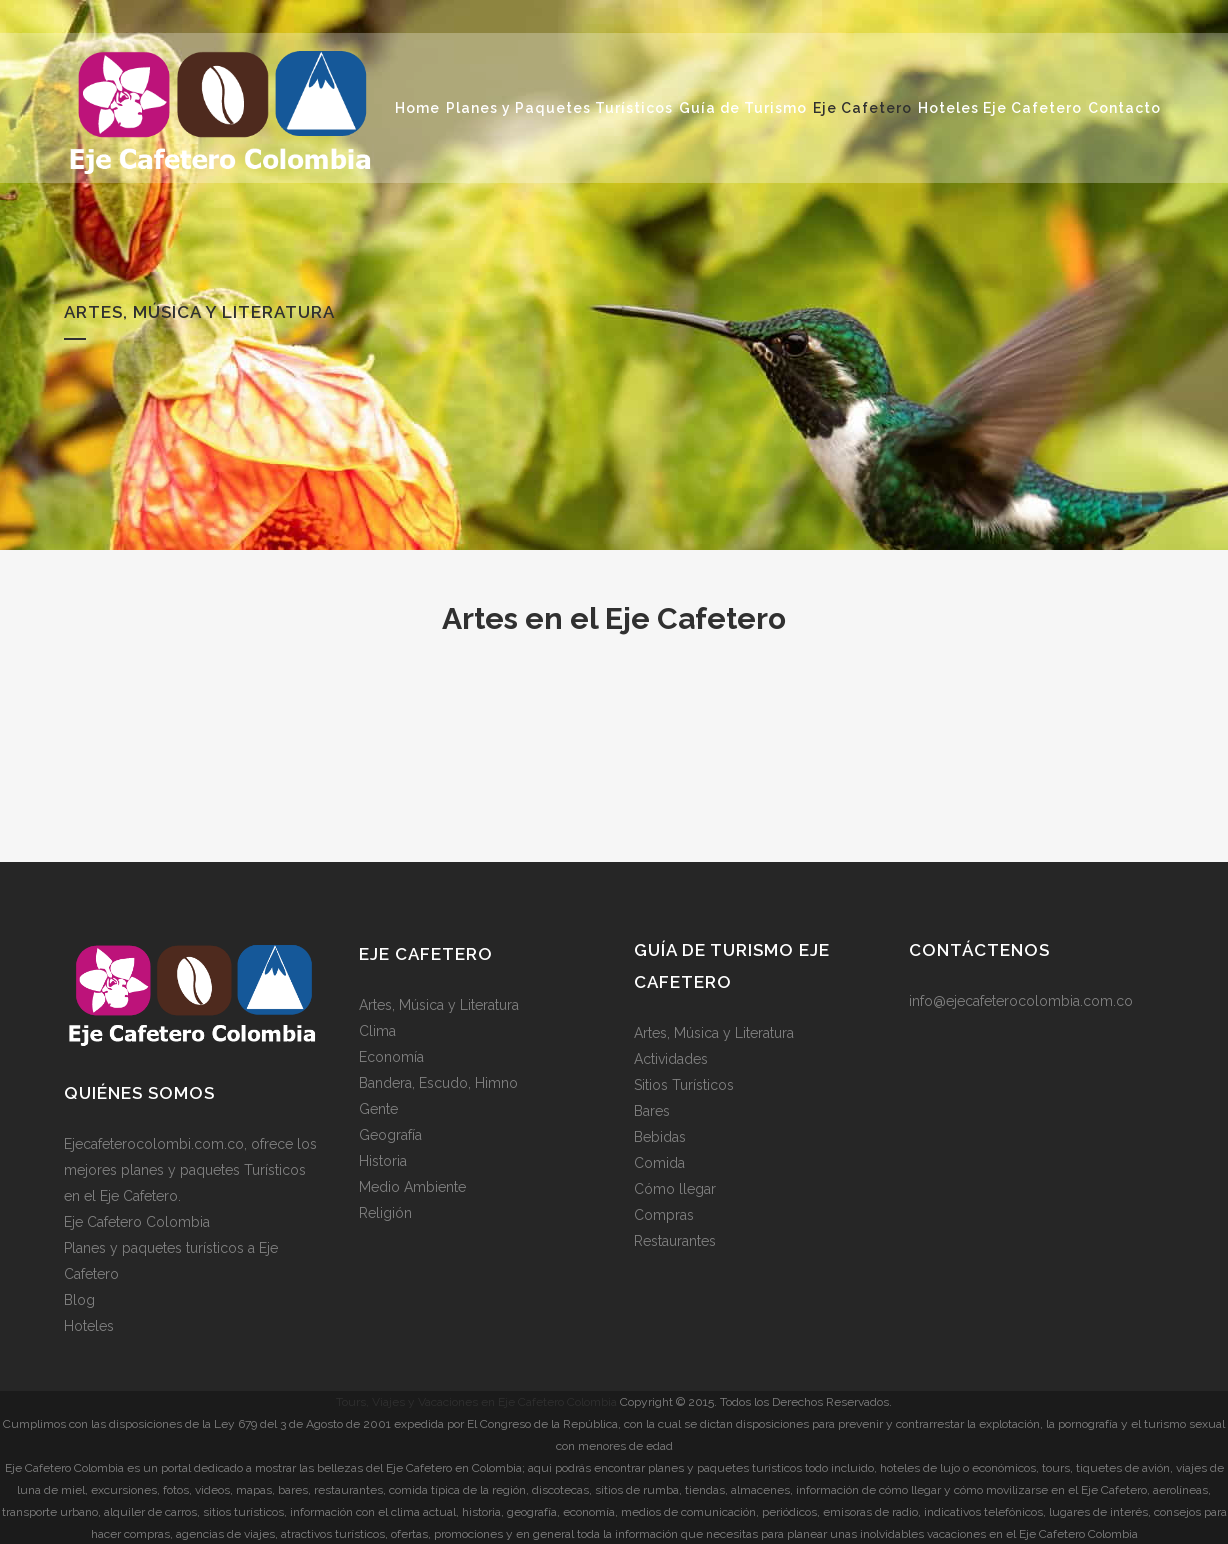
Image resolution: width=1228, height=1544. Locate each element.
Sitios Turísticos (684, 1085)
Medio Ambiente (412, 1187)
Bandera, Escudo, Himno (438, 1083)
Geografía (390, 1135)
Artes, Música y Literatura (439, 1005)
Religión (385, 1213)
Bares (652, 1111)
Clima (377, 1031)
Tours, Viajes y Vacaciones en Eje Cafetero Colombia (476, 1401)
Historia (383, 1161)
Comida (659, 1163)
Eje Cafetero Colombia (137, 1221)
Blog (79, 1299)
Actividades (671, 1059)
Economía (391, 1057)
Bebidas (660, 1137)
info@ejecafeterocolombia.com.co (1021, 1001)
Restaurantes (675, 1241)
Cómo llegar (675, 1189)
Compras (664, 1215)
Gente (378, 1109)
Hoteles (89, 1325)
